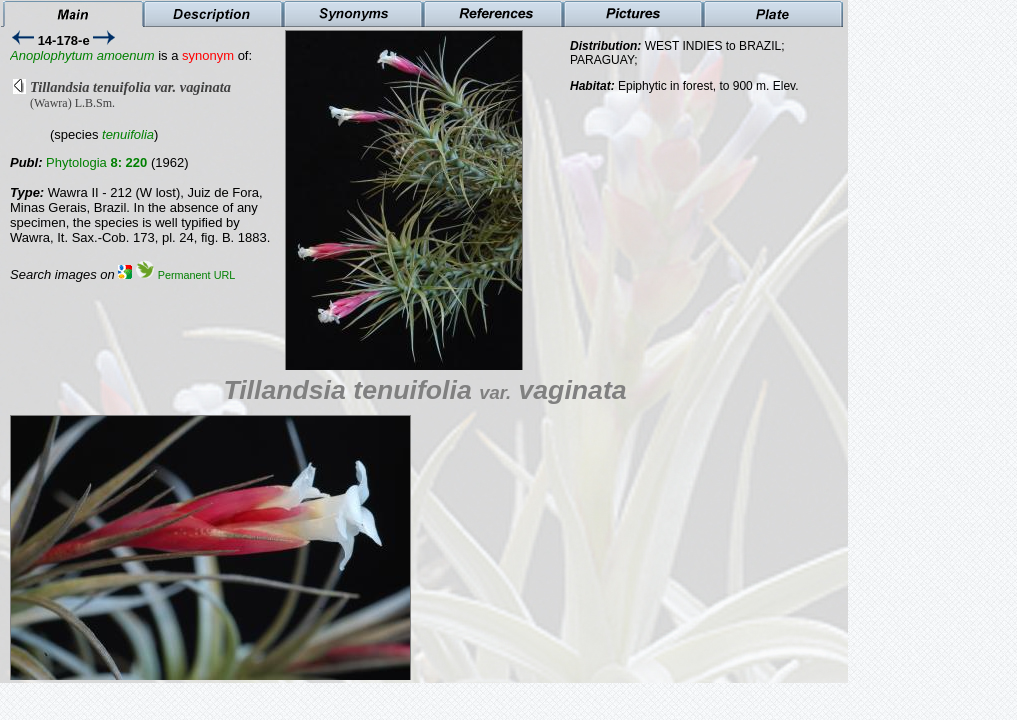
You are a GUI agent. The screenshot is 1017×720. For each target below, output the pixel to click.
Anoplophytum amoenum (82, 55)
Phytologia (96, 162)
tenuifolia (128, 134)
